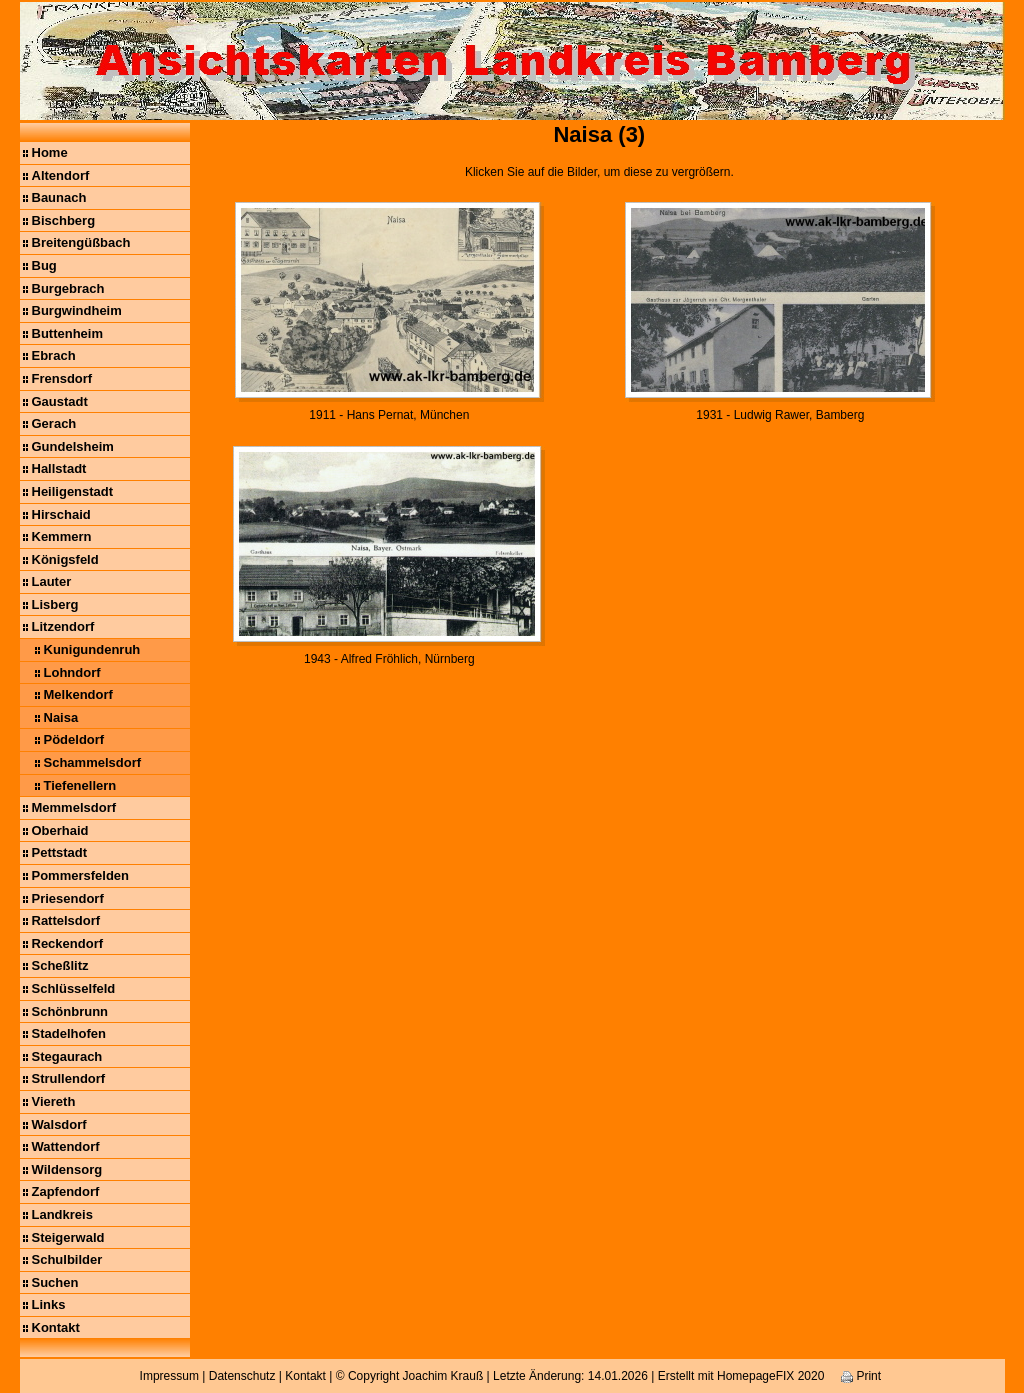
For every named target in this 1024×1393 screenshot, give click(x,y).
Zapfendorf (66, 1191)
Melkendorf (78, 694)
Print (861, 1376)
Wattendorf (66, 1146)
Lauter (52, 581)
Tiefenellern (80, 785)
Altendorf (61, 175)
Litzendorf (63, 626)
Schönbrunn (70, 1011)
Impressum (169, 1376)
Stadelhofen (69, 1033)
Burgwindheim (77, 310)
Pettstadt (60, 852)
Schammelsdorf (93, 762)
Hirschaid (61, 514)
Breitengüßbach (81, 242)
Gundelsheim (73, 446)
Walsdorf (59, 1124)
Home (50, 152)
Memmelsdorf (74, 807)
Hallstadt (59, 468)
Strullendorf (69, 1078)
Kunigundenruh (92, 649)
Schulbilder (67, 1259)
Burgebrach (68, 288)
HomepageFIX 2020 (770, 1376)
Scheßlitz (60, 965)
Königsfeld (65, 559)
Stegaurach (67, 1056)
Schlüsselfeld (74, 988)
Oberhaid (60, 830)
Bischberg (64, 220)
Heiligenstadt (73, 491)
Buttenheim (68, 333)
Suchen (55, 1282)
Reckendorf (68, 943)
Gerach (54, 423)
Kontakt (56, 1327)
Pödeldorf (74, 739)
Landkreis (62, 1214)
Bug (44, 265)
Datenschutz (242, 1376)
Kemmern (62, 536)
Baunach (59, 197)
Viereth (54, 1101)
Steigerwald (68, 1237)
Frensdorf (62, 378)
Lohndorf (72, 672)
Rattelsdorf (66, 920)
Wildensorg (67, 1169)
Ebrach (54, 355)
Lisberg (55, 604)
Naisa (61, 717)
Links (49, 1304)
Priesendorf (68, 898)
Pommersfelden (81, 875)
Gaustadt (60, 401)
